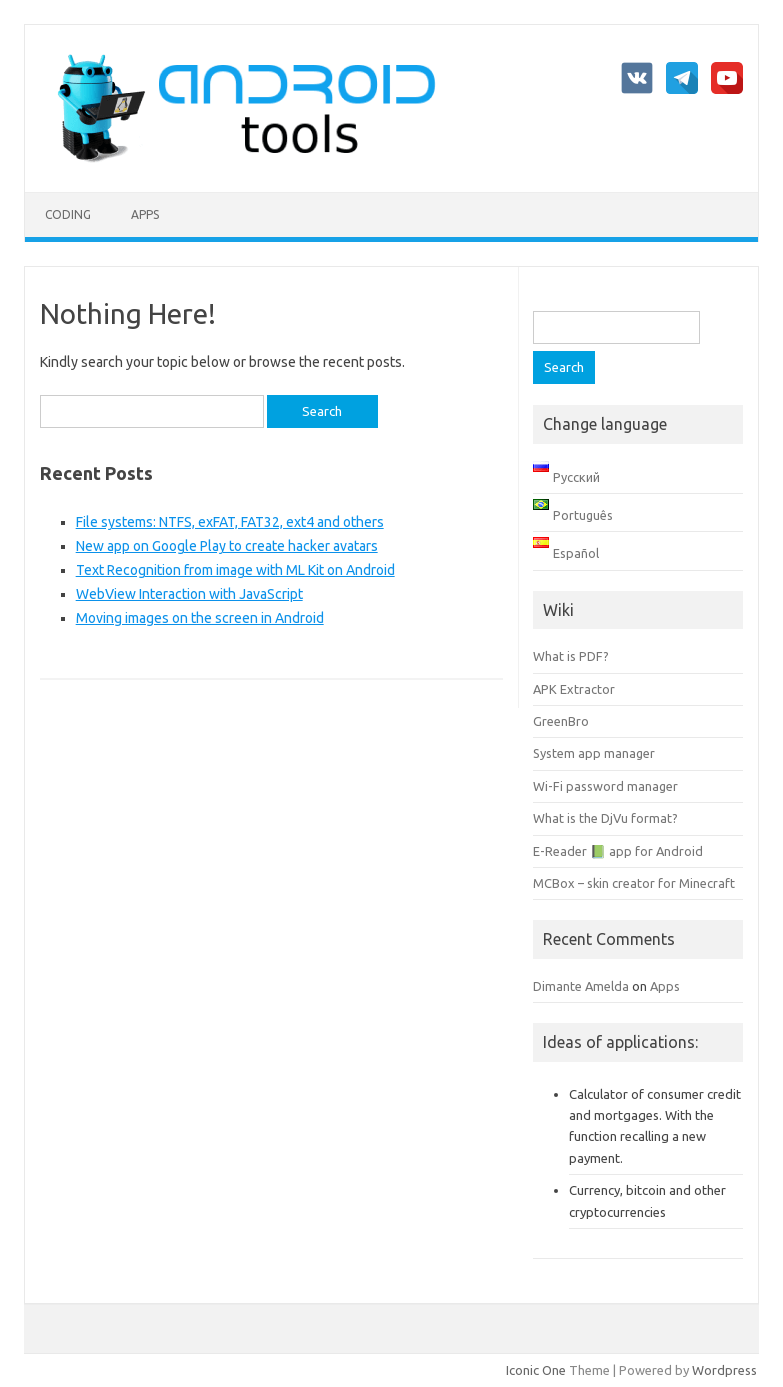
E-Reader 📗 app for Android (618, 851)
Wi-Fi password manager (605, 786)
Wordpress (724, 1370)
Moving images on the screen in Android (200, 618)
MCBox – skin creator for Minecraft (634, 883)
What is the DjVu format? (605, 818)
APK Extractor (574, 689)
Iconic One (536, 1370)
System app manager (594, 753)
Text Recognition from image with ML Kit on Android (235, 570)
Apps (145, 214)
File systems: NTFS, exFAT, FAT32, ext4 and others (230, 522)
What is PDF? (571, 656)
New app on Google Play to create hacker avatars (227, 546)
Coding (68, 214)
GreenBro (561, 721)
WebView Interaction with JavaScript (189, 594)
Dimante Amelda (581, 986)
